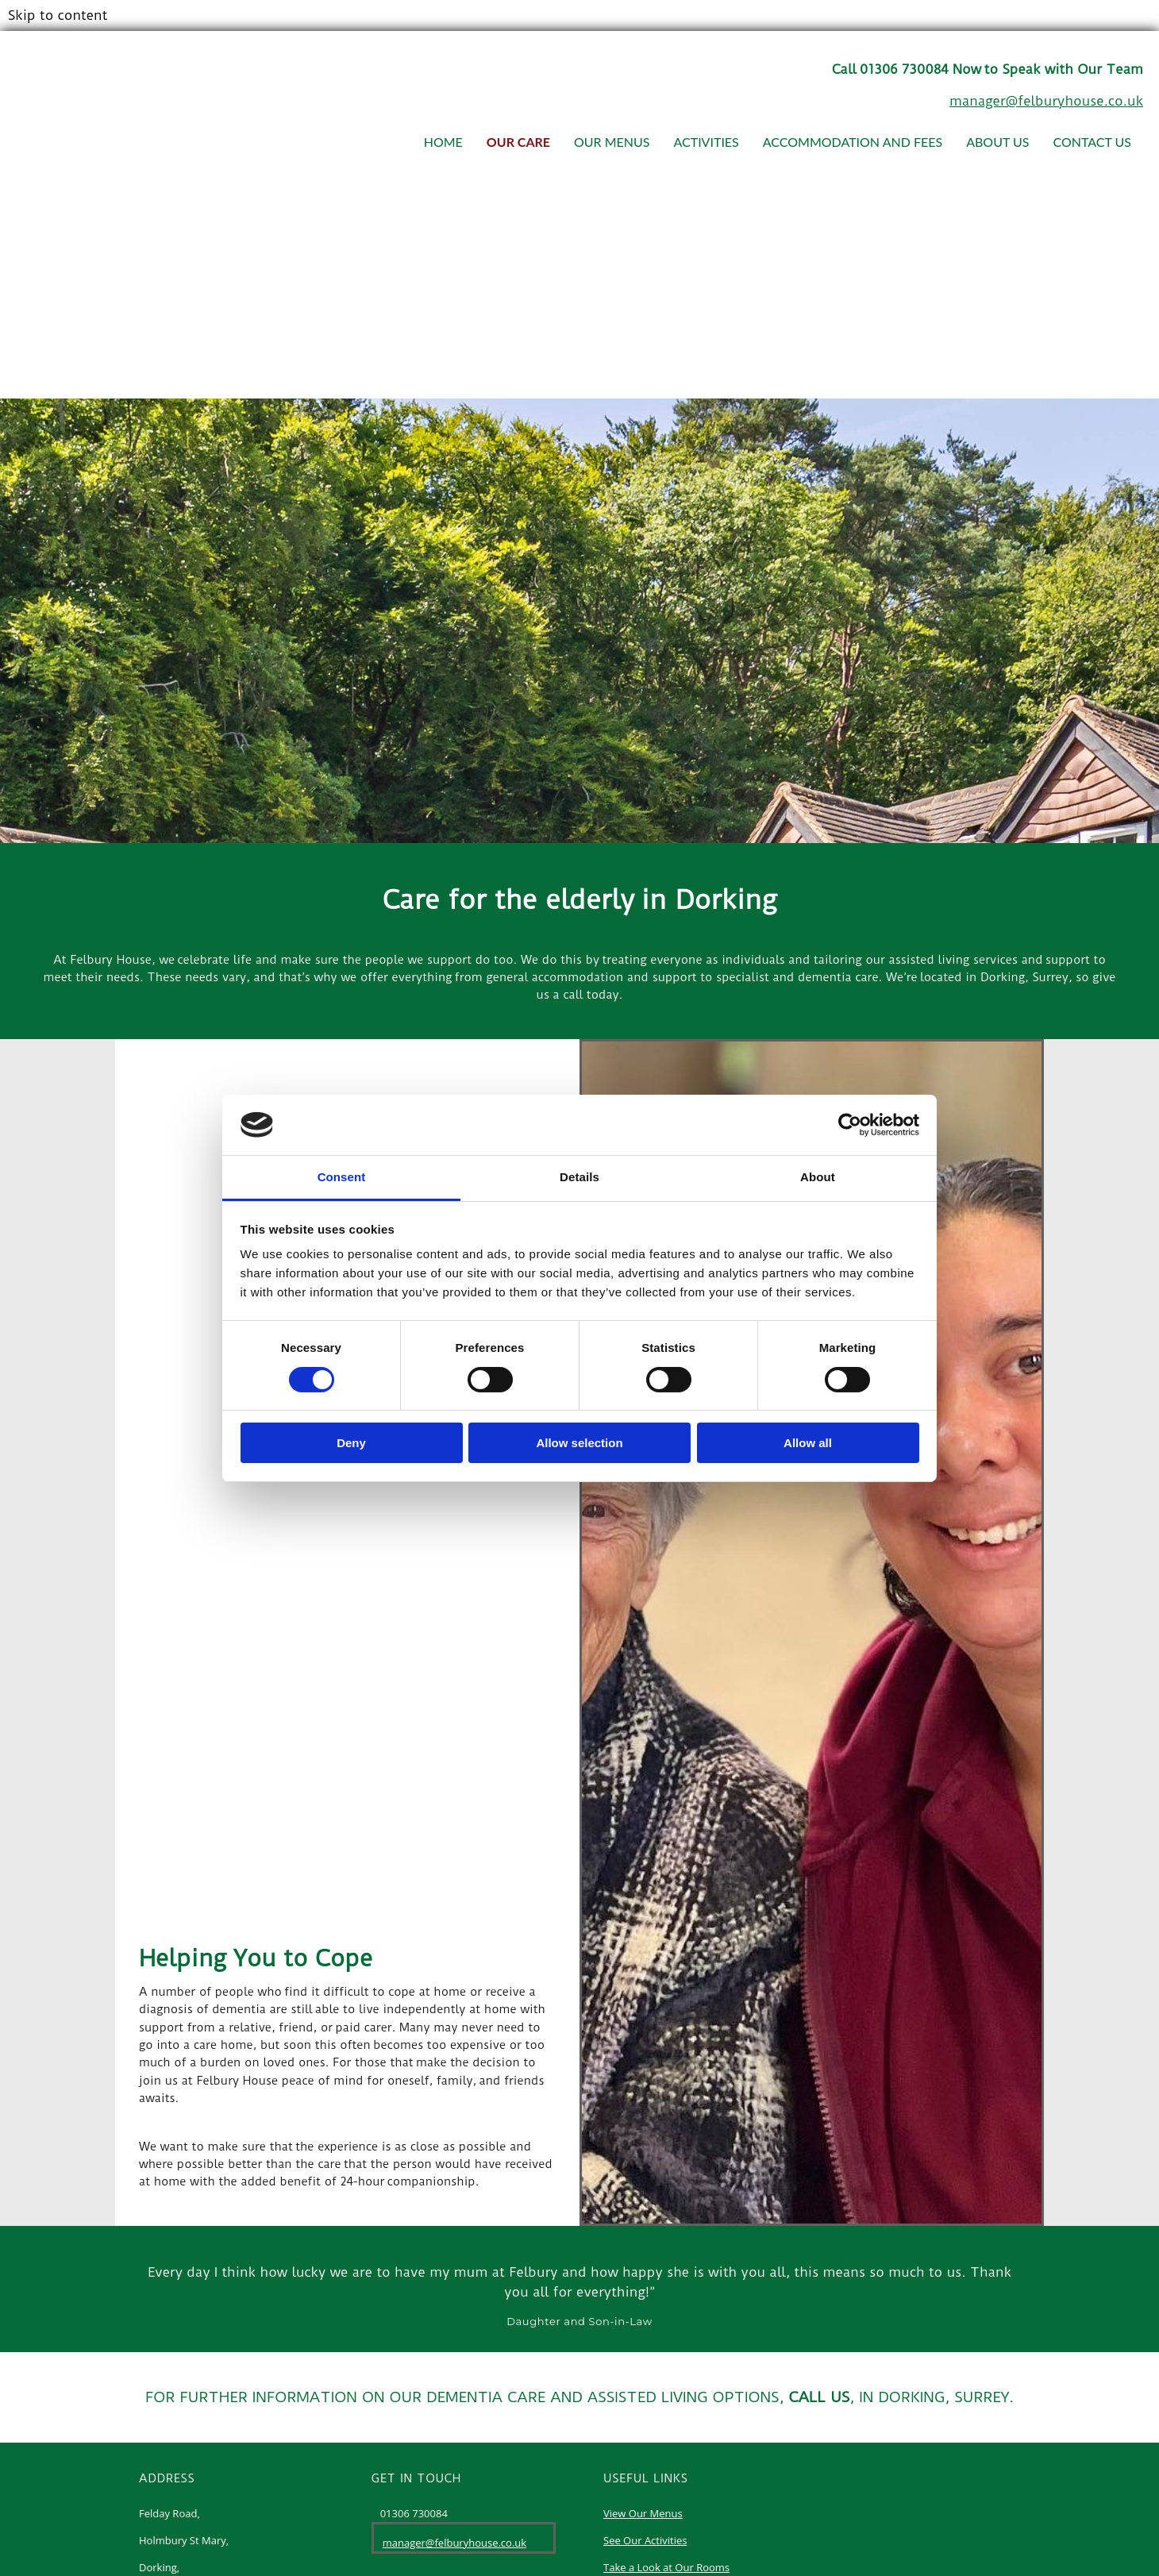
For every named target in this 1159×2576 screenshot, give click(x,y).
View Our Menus (643, 2513)
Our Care (518, 141)
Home (443, 141)
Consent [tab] (342, 1177)
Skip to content (57, 15)
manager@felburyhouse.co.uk (1046, 101)
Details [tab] (579, 1177)
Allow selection (579, 1443)
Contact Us (1092, 141)
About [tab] (817, 1177)
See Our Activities (645, 2540)
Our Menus (611, 141)
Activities (705, 141)
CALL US (819, 2397)
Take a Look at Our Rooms (666, 2567)
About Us (997, 141)
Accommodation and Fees (852, 141)
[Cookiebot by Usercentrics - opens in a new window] (849, 1125)
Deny (351, 1443)
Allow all (808, 1443)
